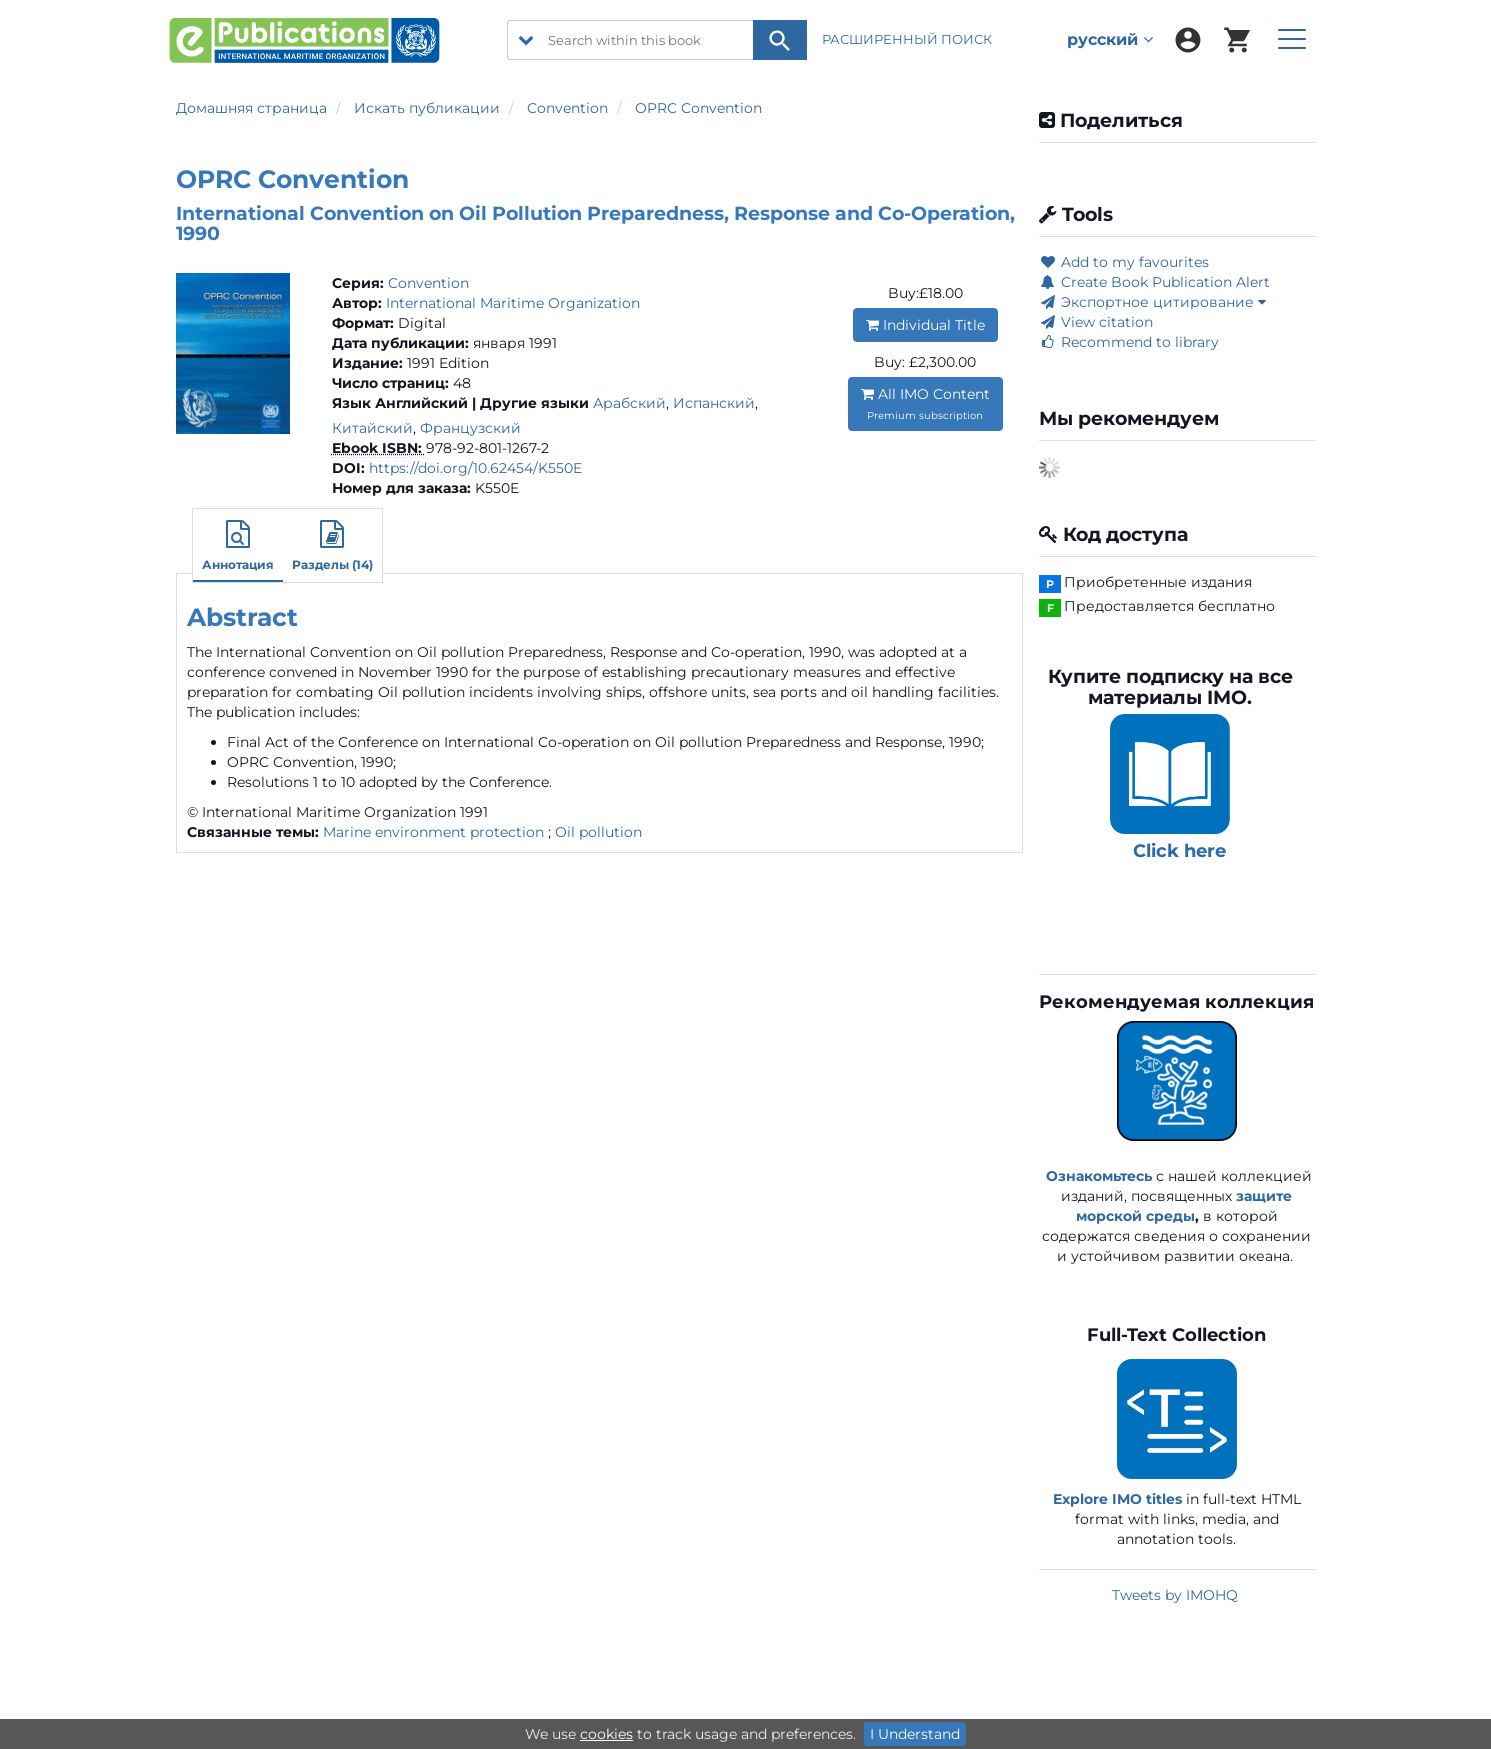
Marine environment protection (433, 832)
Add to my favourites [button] (1124, 262)
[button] (238, 548)
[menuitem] (1188, 40)
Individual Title (925, 325)
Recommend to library (1129, 342)
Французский (470, 428)
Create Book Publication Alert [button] (1154, 282)
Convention (567, 108)
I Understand (915, 1734)
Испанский (714, 403)
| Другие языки (530, 403)
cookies (606, 1734)
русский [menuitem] (1110, 39)
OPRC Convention (698, 108)
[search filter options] (526, 40)
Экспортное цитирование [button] (1152, 302)
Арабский (629, 403)
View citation (1096, 322)
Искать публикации (427, 108)
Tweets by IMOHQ (1175, 1595)
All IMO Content (925, 403)
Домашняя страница (251, 108)
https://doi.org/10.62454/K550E (475, 468)
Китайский (372, 428)
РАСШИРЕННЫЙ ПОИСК (908, 39)
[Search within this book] (657, 40)
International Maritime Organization (513, 303)
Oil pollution (598, 832)
